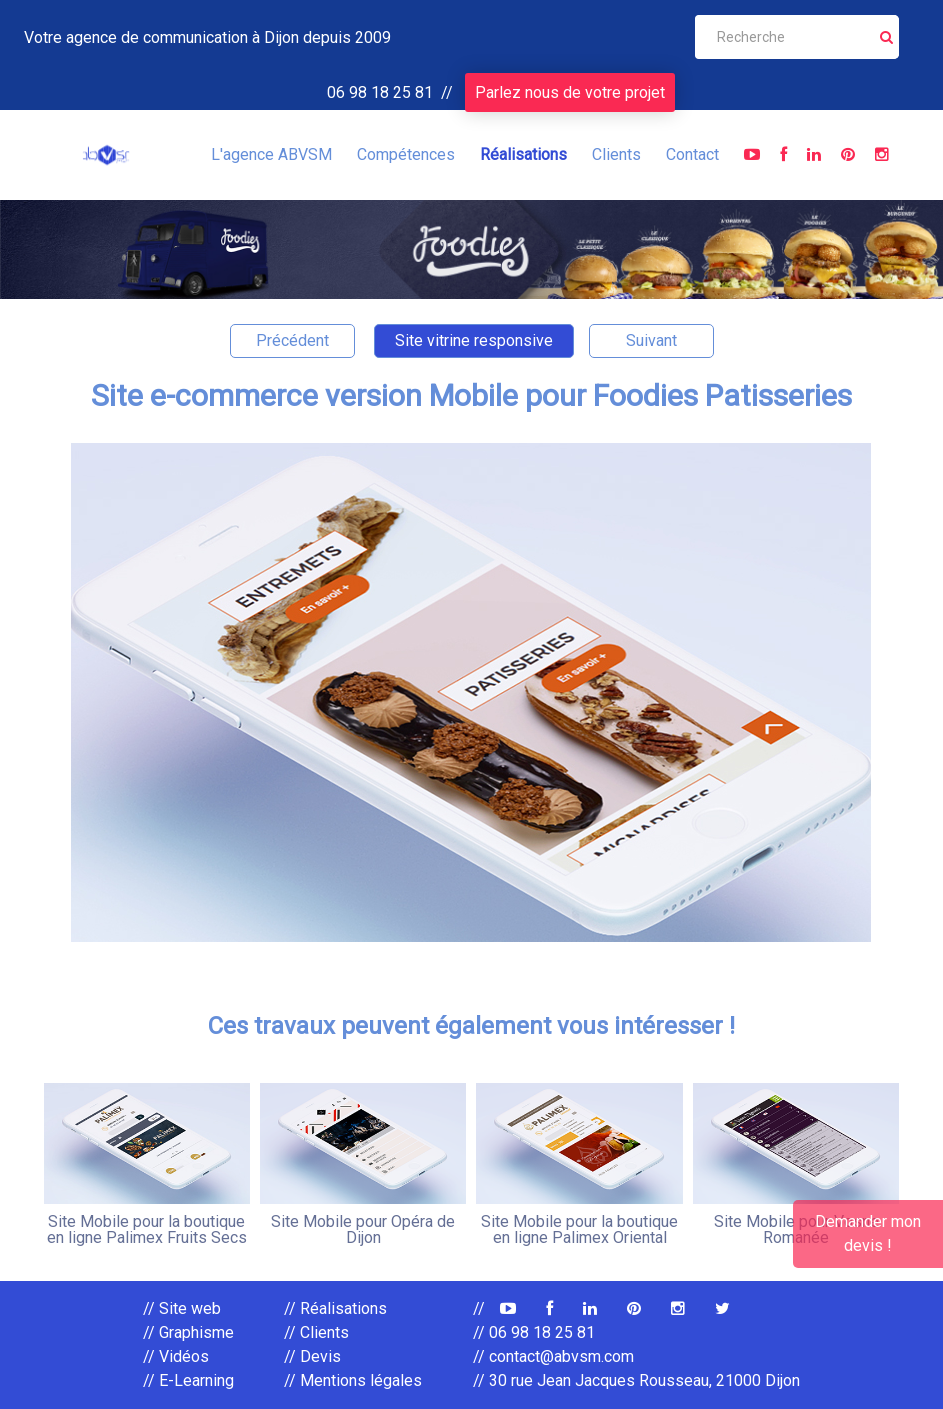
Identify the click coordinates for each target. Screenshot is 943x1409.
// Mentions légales (353, 1380)
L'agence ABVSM (271, 154)
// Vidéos (176, 1356)
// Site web (182, 1308)
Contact (692, 154)
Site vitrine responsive (474, 340)
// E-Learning (188, 1380)
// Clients (316, 1332)
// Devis (312, 1356)
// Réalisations (335, 1308)
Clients (616, 154)
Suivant (651, 340)
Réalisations (523, 154)
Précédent (292, 340)
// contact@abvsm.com (553, 1356)
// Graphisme (188, 1332)
